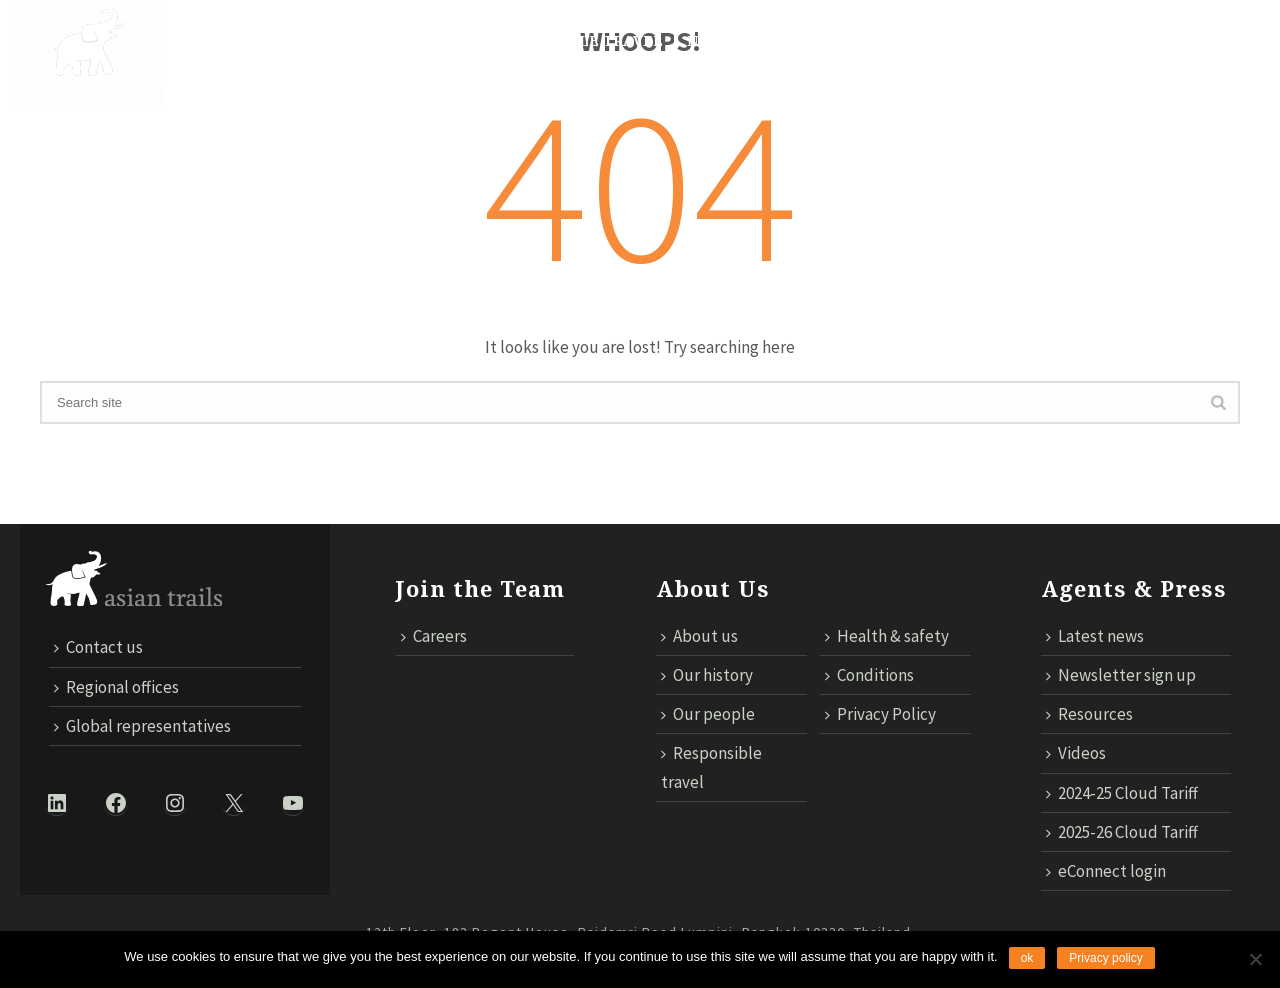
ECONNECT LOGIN (1185, 102)
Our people (708, 714)
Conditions (869, 675)
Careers (434, 636)
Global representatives (142, 726)
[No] (1255, 959)
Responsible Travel (578, 41)
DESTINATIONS (332, 41)
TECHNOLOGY (873, 41)
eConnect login (1106, 871)
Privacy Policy (880, 714)
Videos (1076, 753)
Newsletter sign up (1121, 675)
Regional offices (116, 687)
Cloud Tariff (1038, 102)
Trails (441, 41)
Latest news (1095, 636)
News (709, 41)
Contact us (911, 102)
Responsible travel (711, 767)
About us (699, 636)
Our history (707, 675)
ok (1027, 958)
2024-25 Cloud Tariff (1122, 793)
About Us (213, 41)
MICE (776, 41)
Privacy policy (1105, 958)
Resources (1089, 714)
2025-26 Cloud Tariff (1122, 832)
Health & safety (887, 636)
